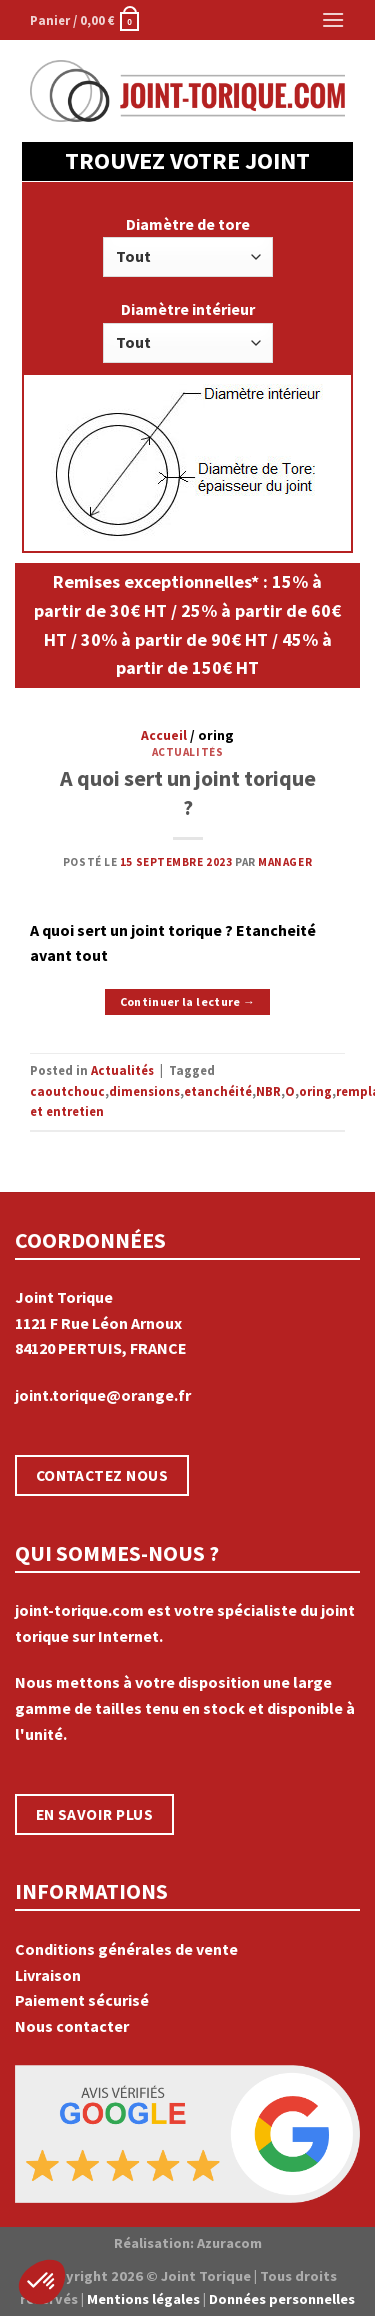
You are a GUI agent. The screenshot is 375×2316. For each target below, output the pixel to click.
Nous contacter (72, 2026)
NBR (268, 1091)
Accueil (164, 735)
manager (285, 862)
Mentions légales (143, 2299)
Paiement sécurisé (82, 2000)
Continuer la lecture (188, 1001)
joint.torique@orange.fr (103, 1395)
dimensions (144, 1091)
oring (315, 1091)
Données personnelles (282, 2299)
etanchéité (218, 1091)
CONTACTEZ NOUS (102, 1475)
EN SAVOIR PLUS (95, 1814)
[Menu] (332, 19)
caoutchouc (67, 1091)
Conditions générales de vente (126, 1949)
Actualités (188, 752)
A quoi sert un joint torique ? (188, 792)
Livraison (48, 1975)
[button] (42, 2282)
